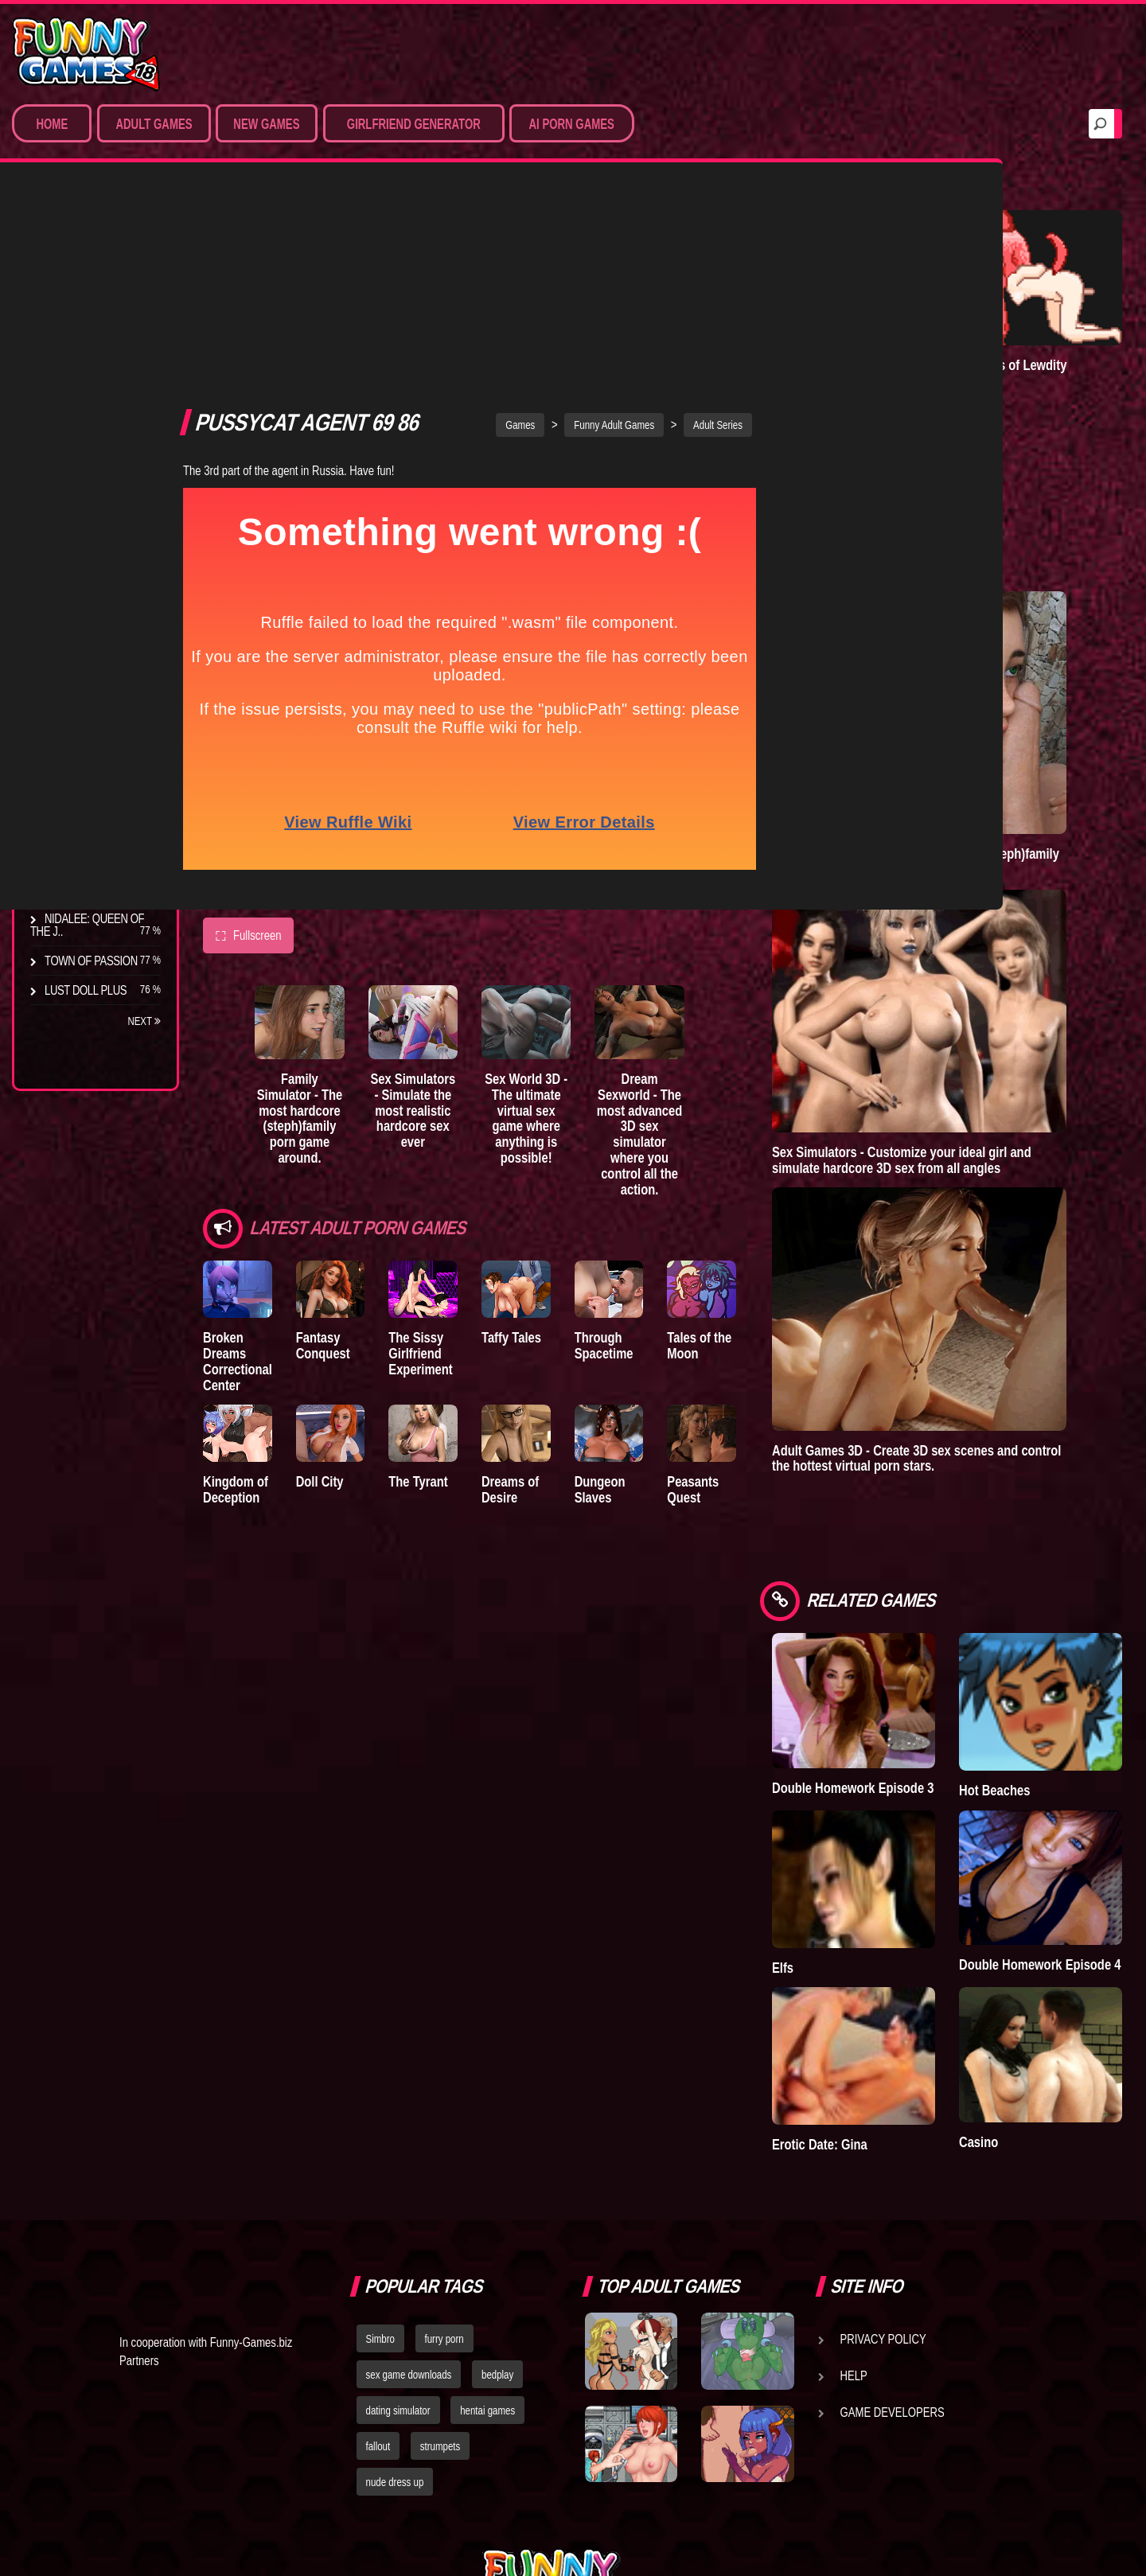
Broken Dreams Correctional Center (237, 1127)
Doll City (333, 1259)
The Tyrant (76, 771)
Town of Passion (91, 960)
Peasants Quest (759, 1267)
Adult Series (757, 198)
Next (144, 1021)
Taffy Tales (551, 1104)
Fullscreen (248, 709)
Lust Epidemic (892, 331)
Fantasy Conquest (336, 1112)
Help (853, 2178)
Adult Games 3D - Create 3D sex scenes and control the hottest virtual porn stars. (974, 1333)
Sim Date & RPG (84, 305)
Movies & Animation (97, 334)
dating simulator (398, 2212)
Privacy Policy (883, 2141)
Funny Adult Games (654, 198)
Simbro (380, 2141)
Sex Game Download (101, 452)
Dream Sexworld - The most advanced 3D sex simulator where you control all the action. (704, 905)
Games (560, 198)
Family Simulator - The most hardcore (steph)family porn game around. (314, 890)
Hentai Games (82, 364)
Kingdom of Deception (235, 1267)
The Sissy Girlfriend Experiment (447, 1120)
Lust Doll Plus (86, 990)
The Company (81, 683)
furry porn (444, 2141)
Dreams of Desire (94, 889)
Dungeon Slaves (652, 1267)
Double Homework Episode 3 (903, 1637)
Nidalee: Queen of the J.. (87, 924)
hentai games (487, 2212)
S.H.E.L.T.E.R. (76, 830)
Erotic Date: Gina (899, 1947)
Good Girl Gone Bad (100, 742)
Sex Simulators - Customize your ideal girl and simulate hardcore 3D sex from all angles (981, 1055)
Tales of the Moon (766, 1112)
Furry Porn (77, 422)
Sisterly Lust (82, 859)
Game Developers (892, 2215)
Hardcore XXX (84, 393)
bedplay (497, 2177)
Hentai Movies (83, 481)
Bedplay (67, 800)
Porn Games (78, 275)
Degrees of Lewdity (101, 653)
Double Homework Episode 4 (1050, 1795)
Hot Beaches (1034, 1631)
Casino (1018, 1944)
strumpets (440, 2248)
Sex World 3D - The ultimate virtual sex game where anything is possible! (574, 897)
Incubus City (80, 712)
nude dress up (395, 2284)
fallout (378, 2248)
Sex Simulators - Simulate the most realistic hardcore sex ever (444, 890)
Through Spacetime (656, 1112)
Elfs (862, 1789)
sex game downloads (409, 2177)
